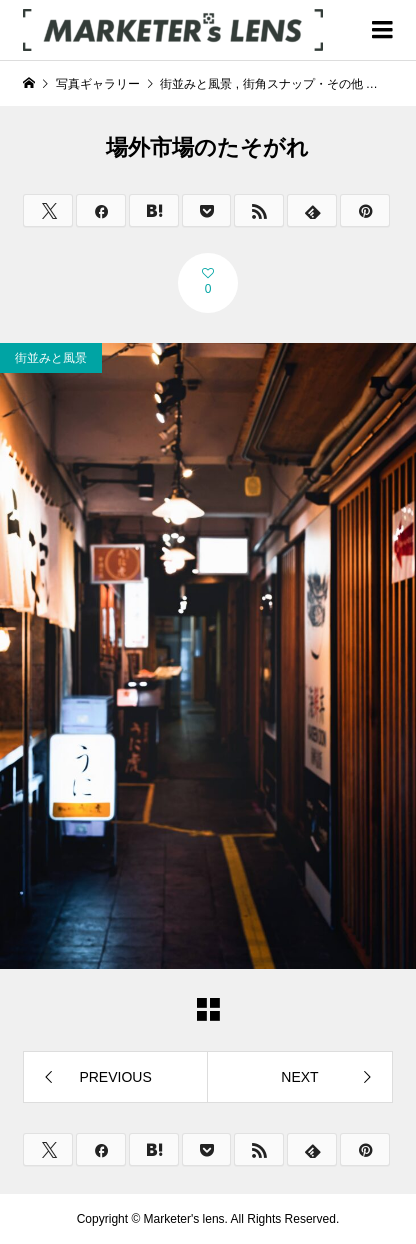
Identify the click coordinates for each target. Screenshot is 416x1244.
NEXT (299, 1077)
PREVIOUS (115, 1077)
